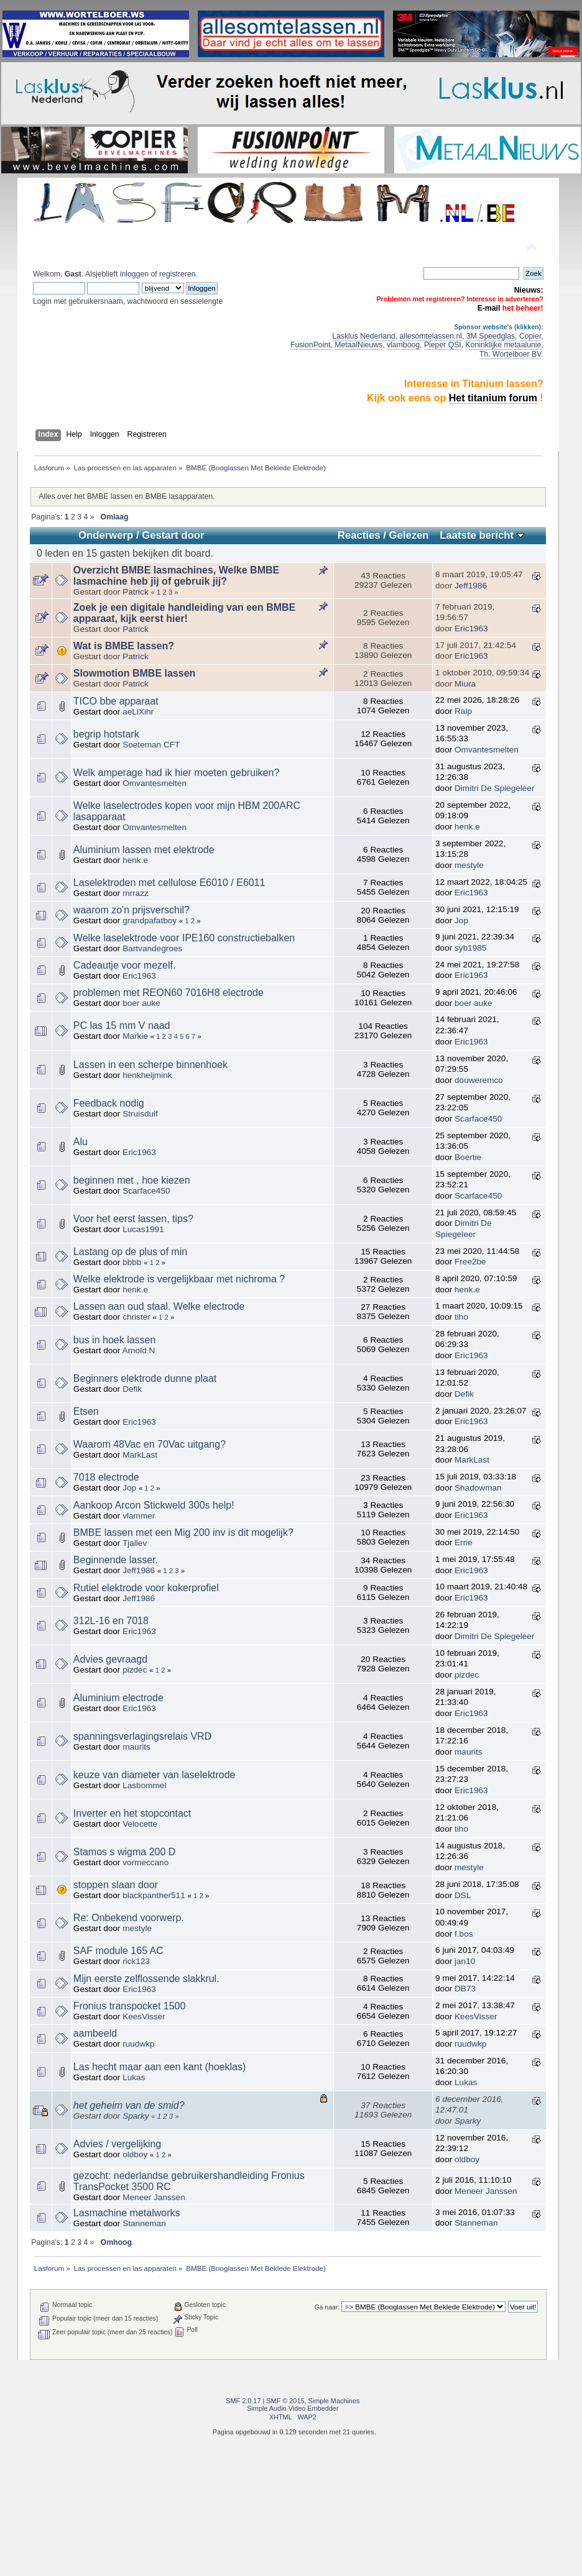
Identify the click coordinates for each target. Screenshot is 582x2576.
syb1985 (470, 947)
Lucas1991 (143, 1229)
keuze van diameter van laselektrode (154, 1775)
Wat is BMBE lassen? (123, 646)
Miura (465, 683)
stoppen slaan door (115, 1884)
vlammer (138, 1515)
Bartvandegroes (152, 948)
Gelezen (408, 535)
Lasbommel (144, 1785)
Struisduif (140, 1113)
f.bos (464, 1934)
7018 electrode (106, 1477)
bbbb (131, 1262)
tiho (461, 1317)
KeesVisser (143, 2016)
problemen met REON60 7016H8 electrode (168, 992)
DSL (463, 1895)
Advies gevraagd (110, 1659)
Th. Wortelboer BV (510, 354)
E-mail (489, 308)
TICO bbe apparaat (116, 701)
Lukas (133, 2077)
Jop (461, 920)
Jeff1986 (471, 585)
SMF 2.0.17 (243, 2401)
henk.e (467, 826)
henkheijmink (147, 1075)
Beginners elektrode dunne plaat (144, 1378)
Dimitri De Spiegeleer (494, 788)
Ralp (463, 711)
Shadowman (478, 1487)
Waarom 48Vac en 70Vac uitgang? (149, 1444)
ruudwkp (138, 2043)
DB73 (465, 1988)
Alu (80, 1141)
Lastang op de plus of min (130, 1251)
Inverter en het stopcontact (132, 1813)
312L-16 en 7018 (111, 1620)
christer (136, 1317)
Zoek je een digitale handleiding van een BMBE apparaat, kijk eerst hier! (184, 613)
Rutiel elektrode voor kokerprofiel (146, 1588)
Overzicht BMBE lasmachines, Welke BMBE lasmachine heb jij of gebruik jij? (176, 576)
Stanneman (144, 2223)
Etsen (86, 1411)
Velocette (139, 1824)
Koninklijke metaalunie (504, 344)
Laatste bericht (482, 535)
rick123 (136, 1961)
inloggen (134, 274)
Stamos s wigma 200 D (124, 1852)
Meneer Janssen (153, 2197)
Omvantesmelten (487, 749)
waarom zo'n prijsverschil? (131, 910)
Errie (464, 1542)
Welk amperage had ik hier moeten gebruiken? (176, 772)
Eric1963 (471, 628)
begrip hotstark (106, 734)
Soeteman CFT (151, 744)
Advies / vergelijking (117, 2144)
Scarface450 (478, 1118)
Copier (530, 336)
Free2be (470, 1261)
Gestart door (173, 535)
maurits (136, 1747)
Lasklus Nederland (363, 336)
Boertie (468, 1157)
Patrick (135, 591)
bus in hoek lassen (114, 1340)
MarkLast (139, 1454)
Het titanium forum (493, 398)
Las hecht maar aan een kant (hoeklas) (159, 2067)
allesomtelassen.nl (430, 336)
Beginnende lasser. (115, 1560)
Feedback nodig (108, 1103)
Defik (132, 1389)
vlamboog (403, 344)
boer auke (141, 1003)
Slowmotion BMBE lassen (134, 673)
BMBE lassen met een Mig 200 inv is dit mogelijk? (183, 1532)
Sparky (135, 2116)
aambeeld (95, 2033)
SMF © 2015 (285, 2401)
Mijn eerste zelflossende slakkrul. (146, 1978)
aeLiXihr (138, 711)
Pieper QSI (442, 344)
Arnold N (138, 1350)
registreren (177, 274)
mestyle (469, 865)
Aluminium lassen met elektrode (144, 849)
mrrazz (135, 893)
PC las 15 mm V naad (121, 1025)
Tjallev (134, 1543)
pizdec (134, 1669)
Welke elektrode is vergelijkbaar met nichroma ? (179, 1279)
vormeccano (145, 1862)
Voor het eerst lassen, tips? (133, 1218)
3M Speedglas (490, 336)
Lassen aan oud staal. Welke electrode (158, 1306)
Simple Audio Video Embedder (292, 2408)
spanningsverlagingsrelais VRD (142, 1736)
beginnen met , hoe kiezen (131, 1180)
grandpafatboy (149, 920)
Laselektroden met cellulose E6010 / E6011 (169, 882)
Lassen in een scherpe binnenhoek (150, 1064)
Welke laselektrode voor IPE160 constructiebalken (184, 938)
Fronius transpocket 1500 (129, 2006)
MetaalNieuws (358, 344)
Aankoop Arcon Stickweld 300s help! (153, 1505)
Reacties (359, 535)
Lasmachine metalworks (126, 2213)
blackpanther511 (153, 1895)
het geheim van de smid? (129, 2105)
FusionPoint (310, 344)
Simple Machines (334, 2401)
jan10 (465, 1961)
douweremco (479, 1080)
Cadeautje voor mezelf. (124, 965)
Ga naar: (327, 2307)
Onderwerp (105, 535)
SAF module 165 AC (118, 1950)
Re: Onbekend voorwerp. (128, 1917)
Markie (135, 1036)
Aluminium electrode (118, 1697)
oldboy (134, 2154)
